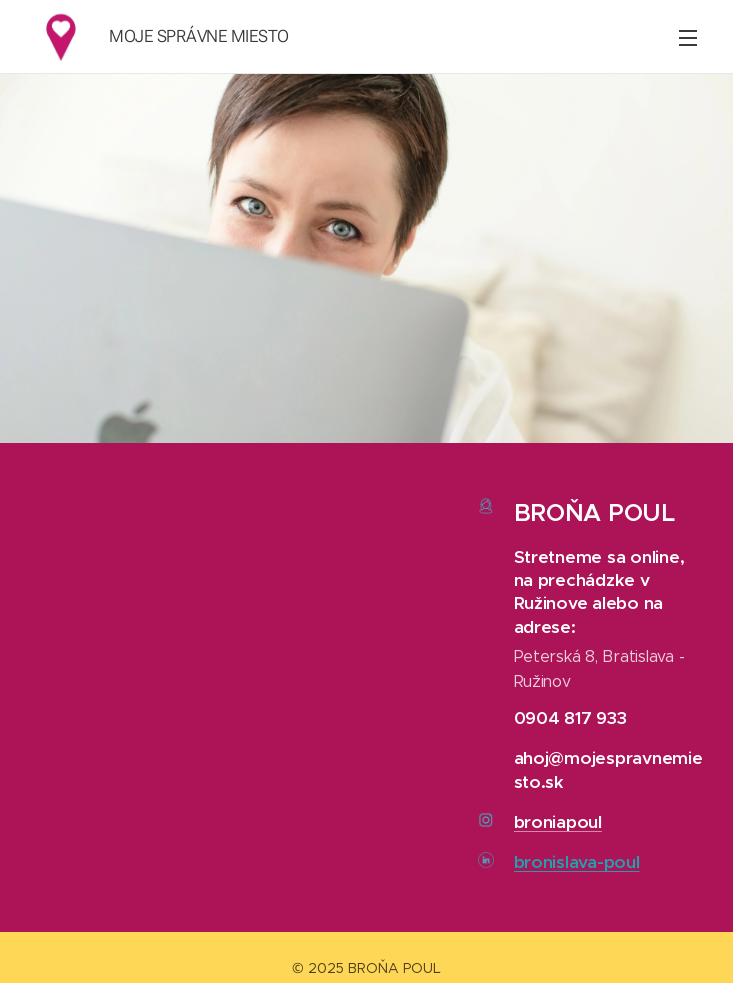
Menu (688, 38)
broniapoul (558, 821)
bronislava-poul (577, 862)
